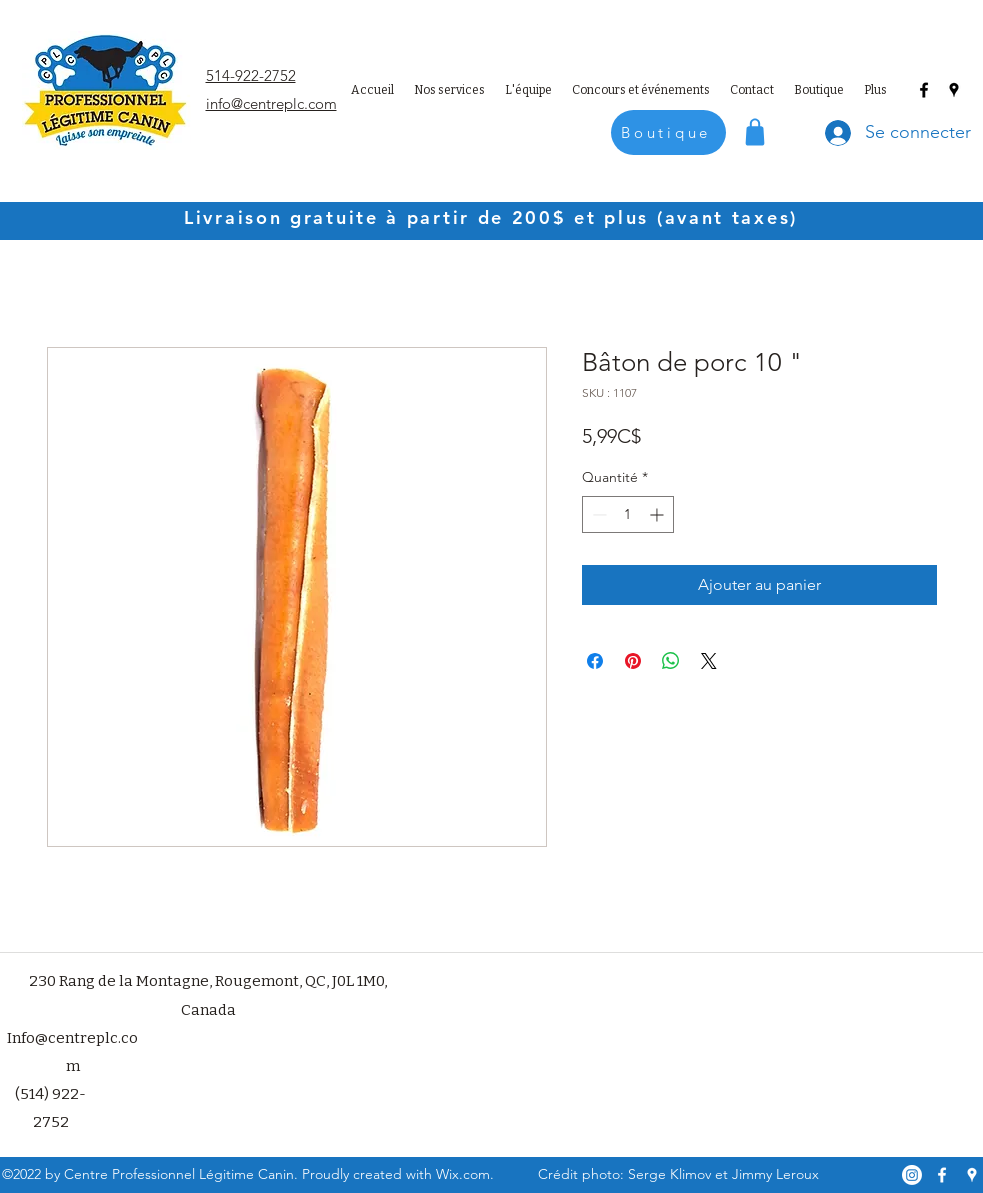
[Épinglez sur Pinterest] (633, 661)
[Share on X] (709, 661)
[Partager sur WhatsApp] (671, 661)
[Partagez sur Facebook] (595, 661)
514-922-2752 (251, 75)
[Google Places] (954, 90)
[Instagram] (912, 1175)
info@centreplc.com (271, 103)
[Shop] (755, 131)
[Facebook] (924, 90)
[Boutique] (668, 132)
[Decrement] (597, 514)
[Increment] (658, 514)
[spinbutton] (628, 514)
